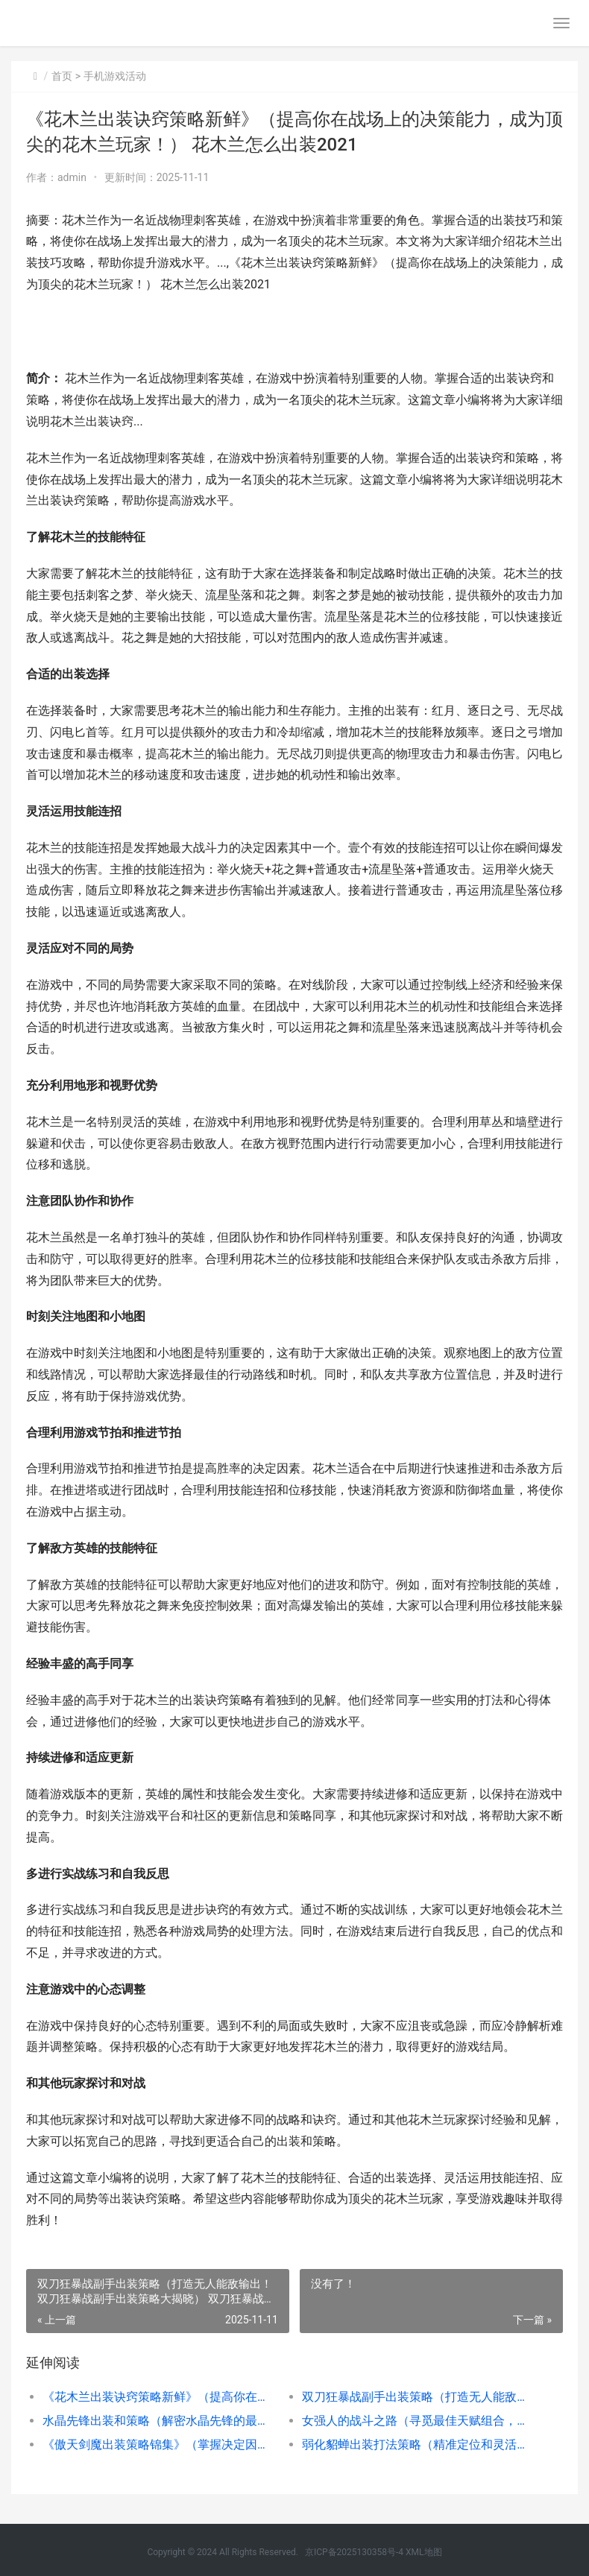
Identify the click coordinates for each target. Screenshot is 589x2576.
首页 (61, 76)
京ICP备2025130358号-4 (354, 2552)
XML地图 (423, 2552)
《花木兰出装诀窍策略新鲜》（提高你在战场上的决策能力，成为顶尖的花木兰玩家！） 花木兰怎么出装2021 (159, 2397)
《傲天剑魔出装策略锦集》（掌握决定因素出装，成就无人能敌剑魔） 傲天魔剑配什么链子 (159, 2444)
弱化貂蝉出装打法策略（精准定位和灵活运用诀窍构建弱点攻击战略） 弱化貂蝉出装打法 (418, 2444)
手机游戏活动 (115, 76)
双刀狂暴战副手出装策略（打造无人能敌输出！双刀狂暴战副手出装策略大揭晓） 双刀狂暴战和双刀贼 (418, 2397)
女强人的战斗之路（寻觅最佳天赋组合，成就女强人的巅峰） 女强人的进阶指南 (418, 2421)
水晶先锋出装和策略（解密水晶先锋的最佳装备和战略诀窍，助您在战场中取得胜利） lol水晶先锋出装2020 (159, 2421)
